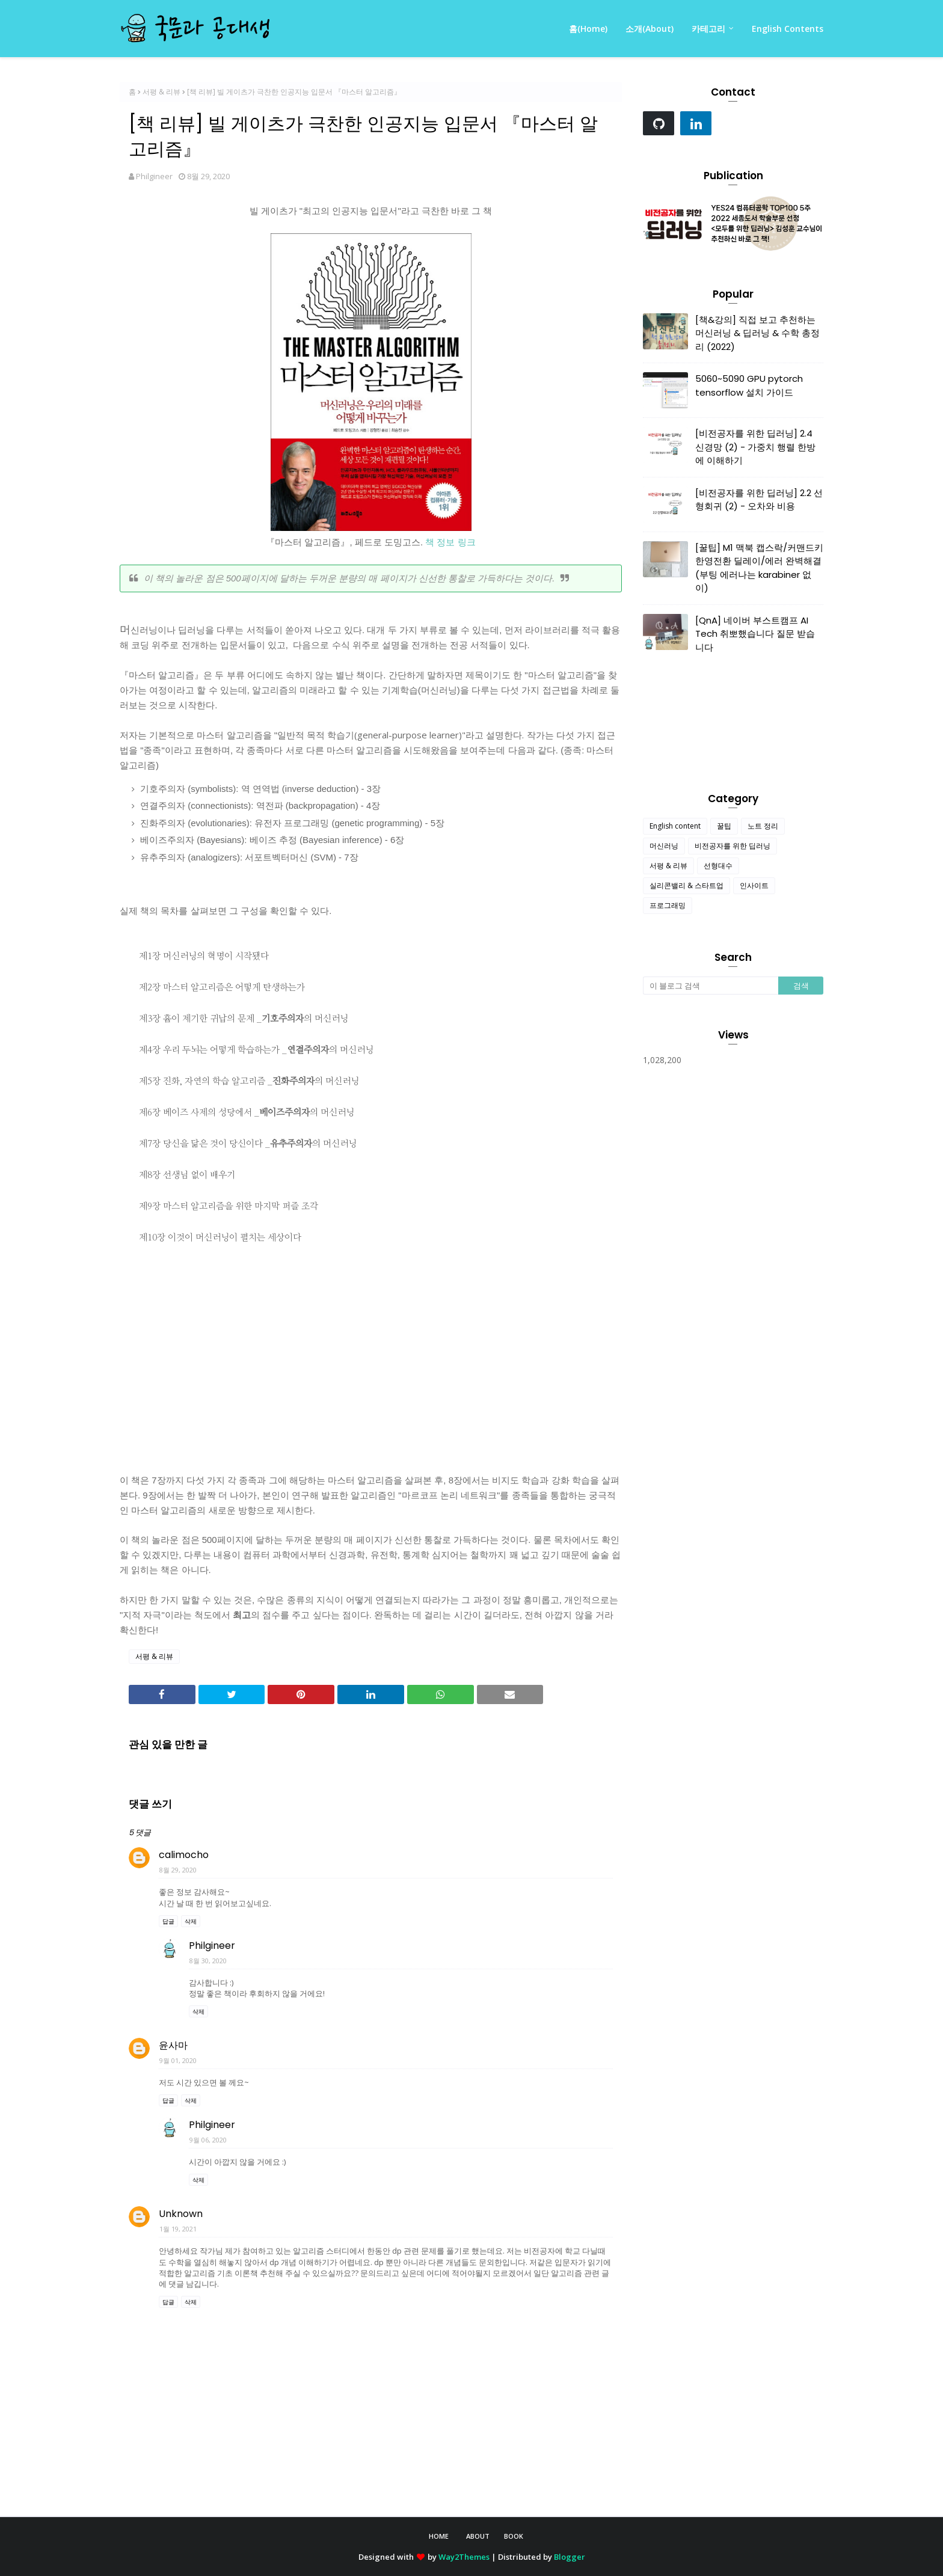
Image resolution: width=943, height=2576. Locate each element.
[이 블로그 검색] (710, 986)
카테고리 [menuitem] (708, 28)
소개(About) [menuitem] (649, 28)
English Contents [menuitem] (787, 28)
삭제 (191, 1921)
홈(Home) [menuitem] (588, 28)
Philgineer (154, 176)
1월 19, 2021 (178, 2228)
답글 (168, 1921)
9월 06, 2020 (208, 2139)
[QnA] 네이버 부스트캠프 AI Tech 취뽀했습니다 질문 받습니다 (755, 634)
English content (675, 826)
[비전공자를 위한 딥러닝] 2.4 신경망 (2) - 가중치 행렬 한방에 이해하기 (755, 447)
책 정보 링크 (450, 542)
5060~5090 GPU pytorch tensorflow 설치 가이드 (749, 385)
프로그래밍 (668, 905)
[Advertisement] (371, 1358)
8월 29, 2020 (178, 1869)
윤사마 (173, 2045)
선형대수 (718, 865)
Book (513, 2536)
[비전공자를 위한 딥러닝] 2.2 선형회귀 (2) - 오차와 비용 (759, 499)
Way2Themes (464, 2556)
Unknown (181, 2214)
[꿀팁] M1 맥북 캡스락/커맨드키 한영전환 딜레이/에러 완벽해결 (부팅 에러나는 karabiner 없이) (759, 568)
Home (439, 2536)
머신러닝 (664, 846)
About (478, 2536)
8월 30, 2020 (208, 1960)
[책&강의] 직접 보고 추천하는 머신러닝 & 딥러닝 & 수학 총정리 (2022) (757, 333)
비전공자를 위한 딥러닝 (732, 846)
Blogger (569, 2556)
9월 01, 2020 (178, 2060)
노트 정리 (763, 826)
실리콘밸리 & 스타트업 (686, 885)
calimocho (184, 1855)
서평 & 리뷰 (161, 92)
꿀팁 (724, 826)
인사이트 (754, 885)
